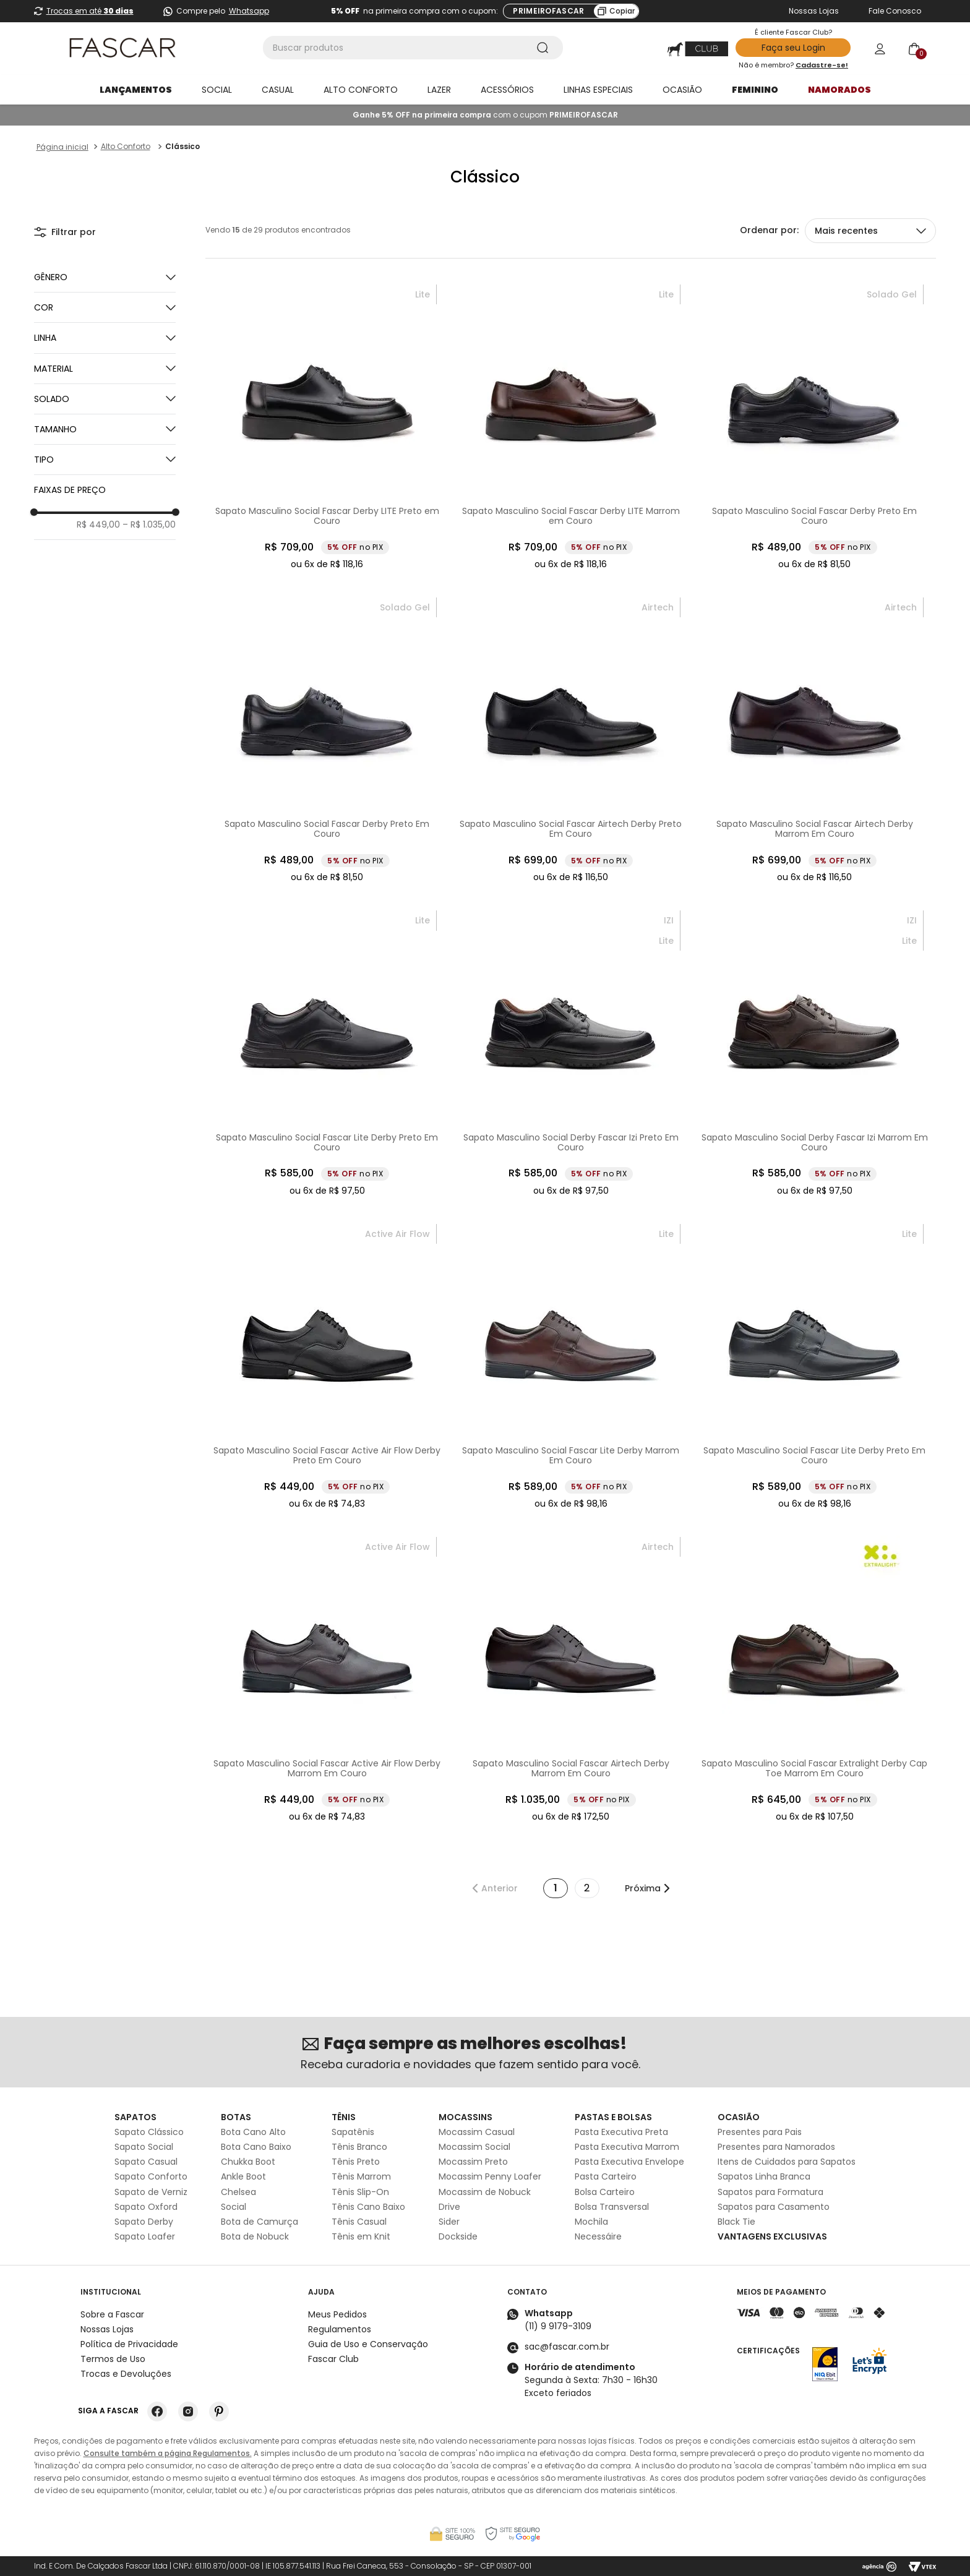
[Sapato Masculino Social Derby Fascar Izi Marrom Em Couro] (814, 1053)
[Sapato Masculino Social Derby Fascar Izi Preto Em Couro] (571, 1053)
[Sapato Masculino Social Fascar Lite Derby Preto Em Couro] (327, 1053)
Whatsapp (249, 11)
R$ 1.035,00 (149, 524)
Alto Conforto (125, 146)
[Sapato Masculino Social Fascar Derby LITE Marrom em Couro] (571, 427)
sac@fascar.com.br (567, 2346)
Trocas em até (90, 11)
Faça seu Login (793, 47)
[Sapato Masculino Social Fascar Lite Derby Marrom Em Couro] (571, 1367)
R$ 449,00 (98, 524)
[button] (105, 307)
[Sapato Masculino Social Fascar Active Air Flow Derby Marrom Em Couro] (327, 1680)
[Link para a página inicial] (62, 147)
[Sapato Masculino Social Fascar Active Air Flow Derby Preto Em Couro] (327, 1367)
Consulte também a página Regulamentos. (168, 2453)
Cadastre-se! (822, 65)
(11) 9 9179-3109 (558, 2326)
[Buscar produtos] (545, 47)
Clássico (182, 146)
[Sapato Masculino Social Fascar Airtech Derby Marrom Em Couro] (814, 740)
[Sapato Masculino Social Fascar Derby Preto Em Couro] (814, 427)
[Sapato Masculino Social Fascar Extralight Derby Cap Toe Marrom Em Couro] (814, 1680)
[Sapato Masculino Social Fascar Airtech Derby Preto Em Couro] (571, 740)
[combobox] (413, 47)
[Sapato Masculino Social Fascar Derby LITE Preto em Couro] (327, 427)
